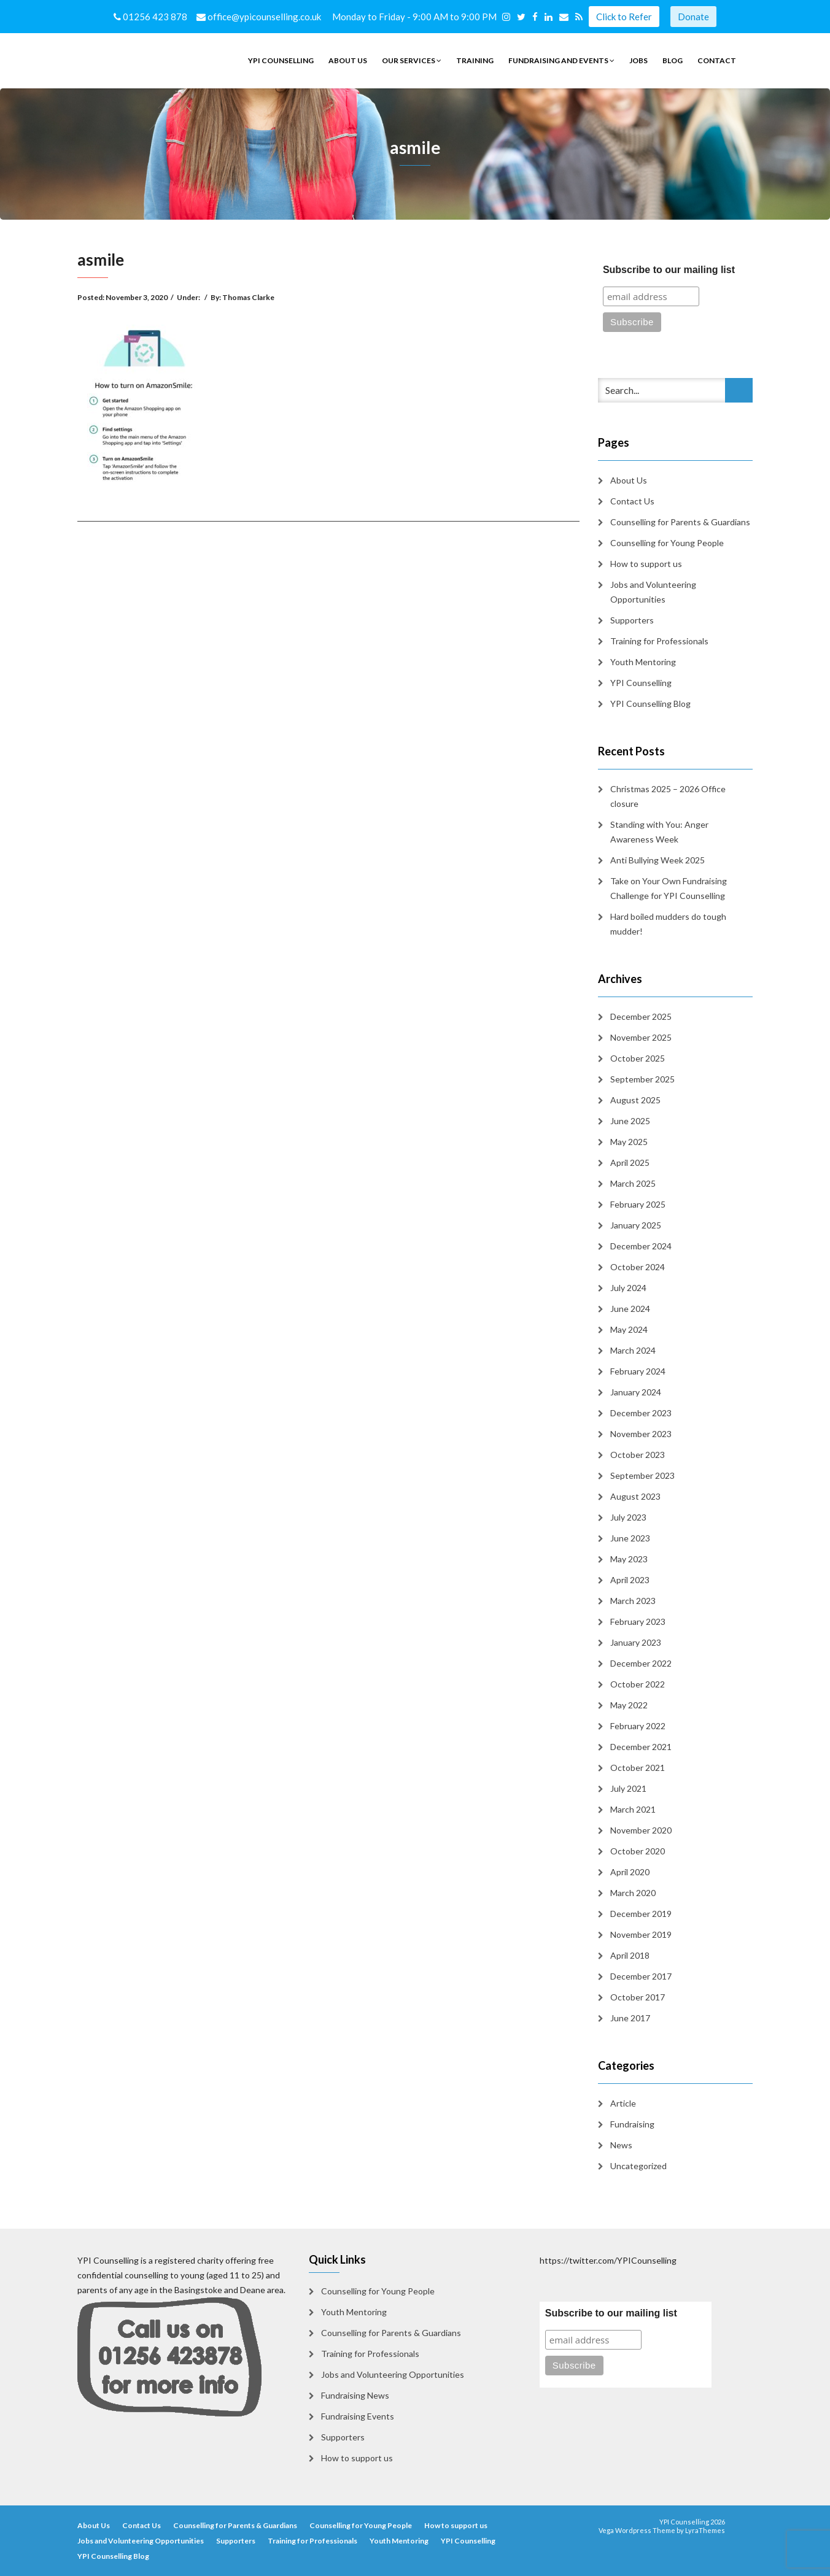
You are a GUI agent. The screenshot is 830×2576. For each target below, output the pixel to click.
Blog (672, 60)
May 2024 (629, 1329)
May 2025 (629, 1141)
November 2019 (641, 1934)
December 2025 (641, 1016)
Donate (693, 16)
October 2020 (637, 1851)
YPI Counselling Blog (650, 703)
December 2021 (641, 1746)
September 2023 (642, 1475)
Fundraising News (355, 2395)
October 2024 (637, 1267)
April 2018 (630, 1955)
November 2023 (641, 1434)
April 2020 (630, 1872)
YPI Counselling (281, 60)
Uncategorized (638, 2166)
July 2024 (628, 1287)
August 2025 (635, 1100)
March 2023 (633, 1600)
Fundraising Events (357, 2416)
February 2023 (637, 1621)
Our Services (411, 60)
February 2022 (637, 1726)
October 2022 (637, 1684)
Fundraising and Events (561, 60)
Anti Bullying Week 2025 (657, 860)
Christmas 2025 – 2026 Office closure (668, 796)
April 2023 (630, 1580)
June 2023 (630, 1538)
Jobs (638, 60)
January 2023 (635, 1642)
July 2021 (628, 1788)
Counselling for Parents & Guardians (680, 522)
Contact (716, 60)
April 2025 (630, 1162)
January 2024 (635, 1392)
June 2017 (630, 2018)
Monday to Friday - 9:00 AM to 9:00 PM (416, 16)
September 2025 (642, 1079)
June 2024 (630, 1308)
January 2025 (635, 1225)
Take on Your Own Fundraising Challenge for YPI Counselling (668, 888)
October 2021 (637, 1767)
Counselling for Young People (667, 543)
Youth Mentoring (643, 662)
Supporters (632, 620)
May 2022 (629, 1705)
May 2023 (629, 1559)
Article (623, 2103)
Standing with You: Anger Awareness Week (659, 831)
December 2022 (641, 1663)
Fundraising (632, 2124)
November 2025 (641, 1037)
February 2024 (637, 1371)
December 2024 (641, 1246)
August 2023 (635, 1496)
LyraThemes (705, 2530)
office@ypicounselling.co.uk (259, 16)
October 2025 (637, 1058)
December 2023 (641, 1413)
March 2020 (633, 1893)
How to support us (646, 563)
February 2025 (637, 1204)
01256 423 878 (151, 16)
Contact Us (632, 501)
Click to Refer (624, 16)
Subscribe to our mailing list (669, 269)
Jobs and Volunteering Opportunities (653, 591)
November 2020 (641, 1830)
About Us (347, 60)
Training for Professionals (659, 641)
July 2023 (628, 1517)
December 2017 (641, 1976)
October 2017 (637, 1997)
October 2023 (637, 1454)
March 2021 (633, 1809)
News (621, 2145)
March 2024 (633, 1350)
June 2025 (630, 1121)
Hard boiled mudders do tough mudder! (668, 923)
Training (475, 60)
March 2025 (633, 1183)
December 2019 (641, 1913)
